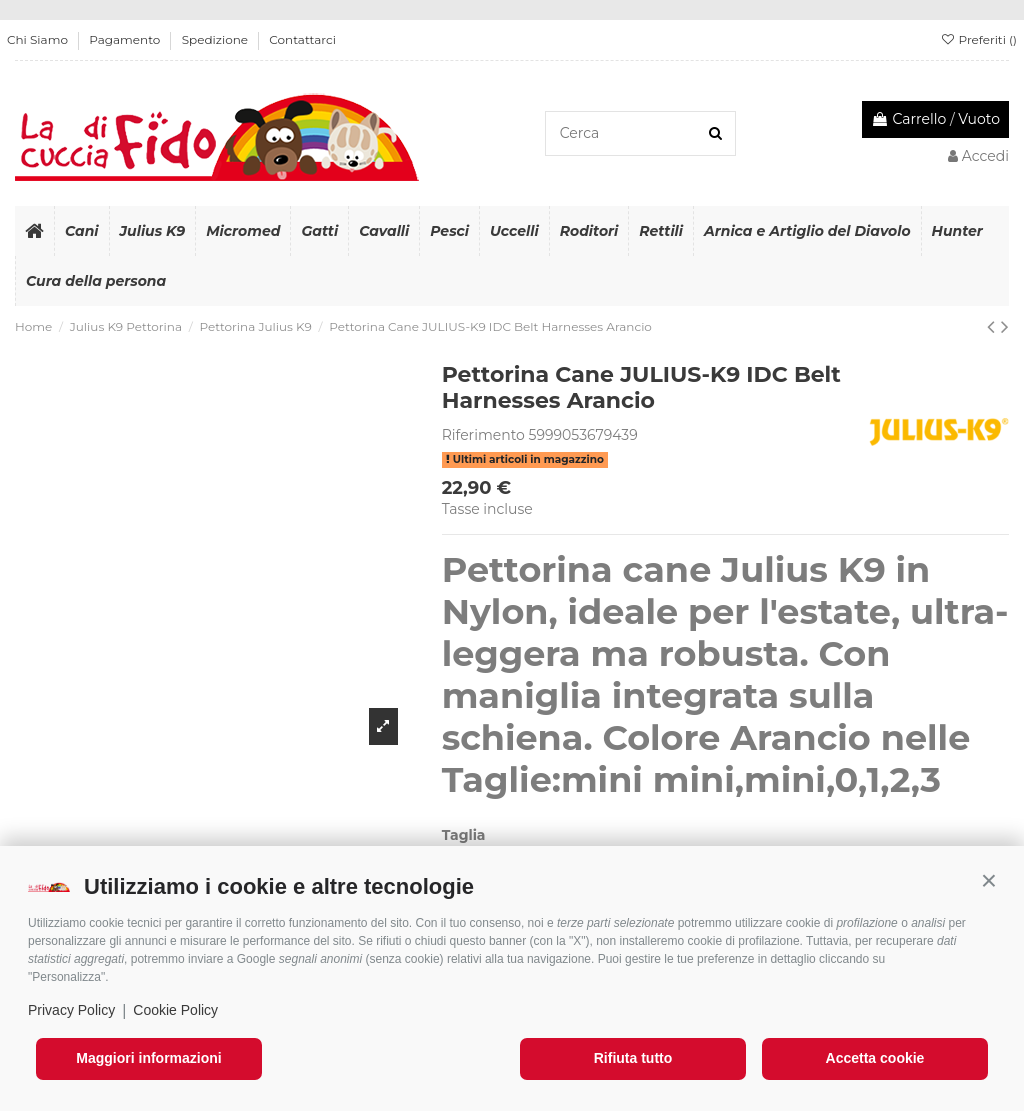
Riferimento (483, 435)
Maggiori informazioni (148, 1058)
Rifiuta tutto (633, 1058)
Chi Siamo (39, 39)
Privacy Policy (71, 1010)
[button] (989, 881)
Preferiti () (978, 39)
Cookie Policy (175, 1010)
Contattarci (302, 39)
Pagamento (126, 39)
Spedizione (217, 39)
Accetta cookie (875, 1058)
